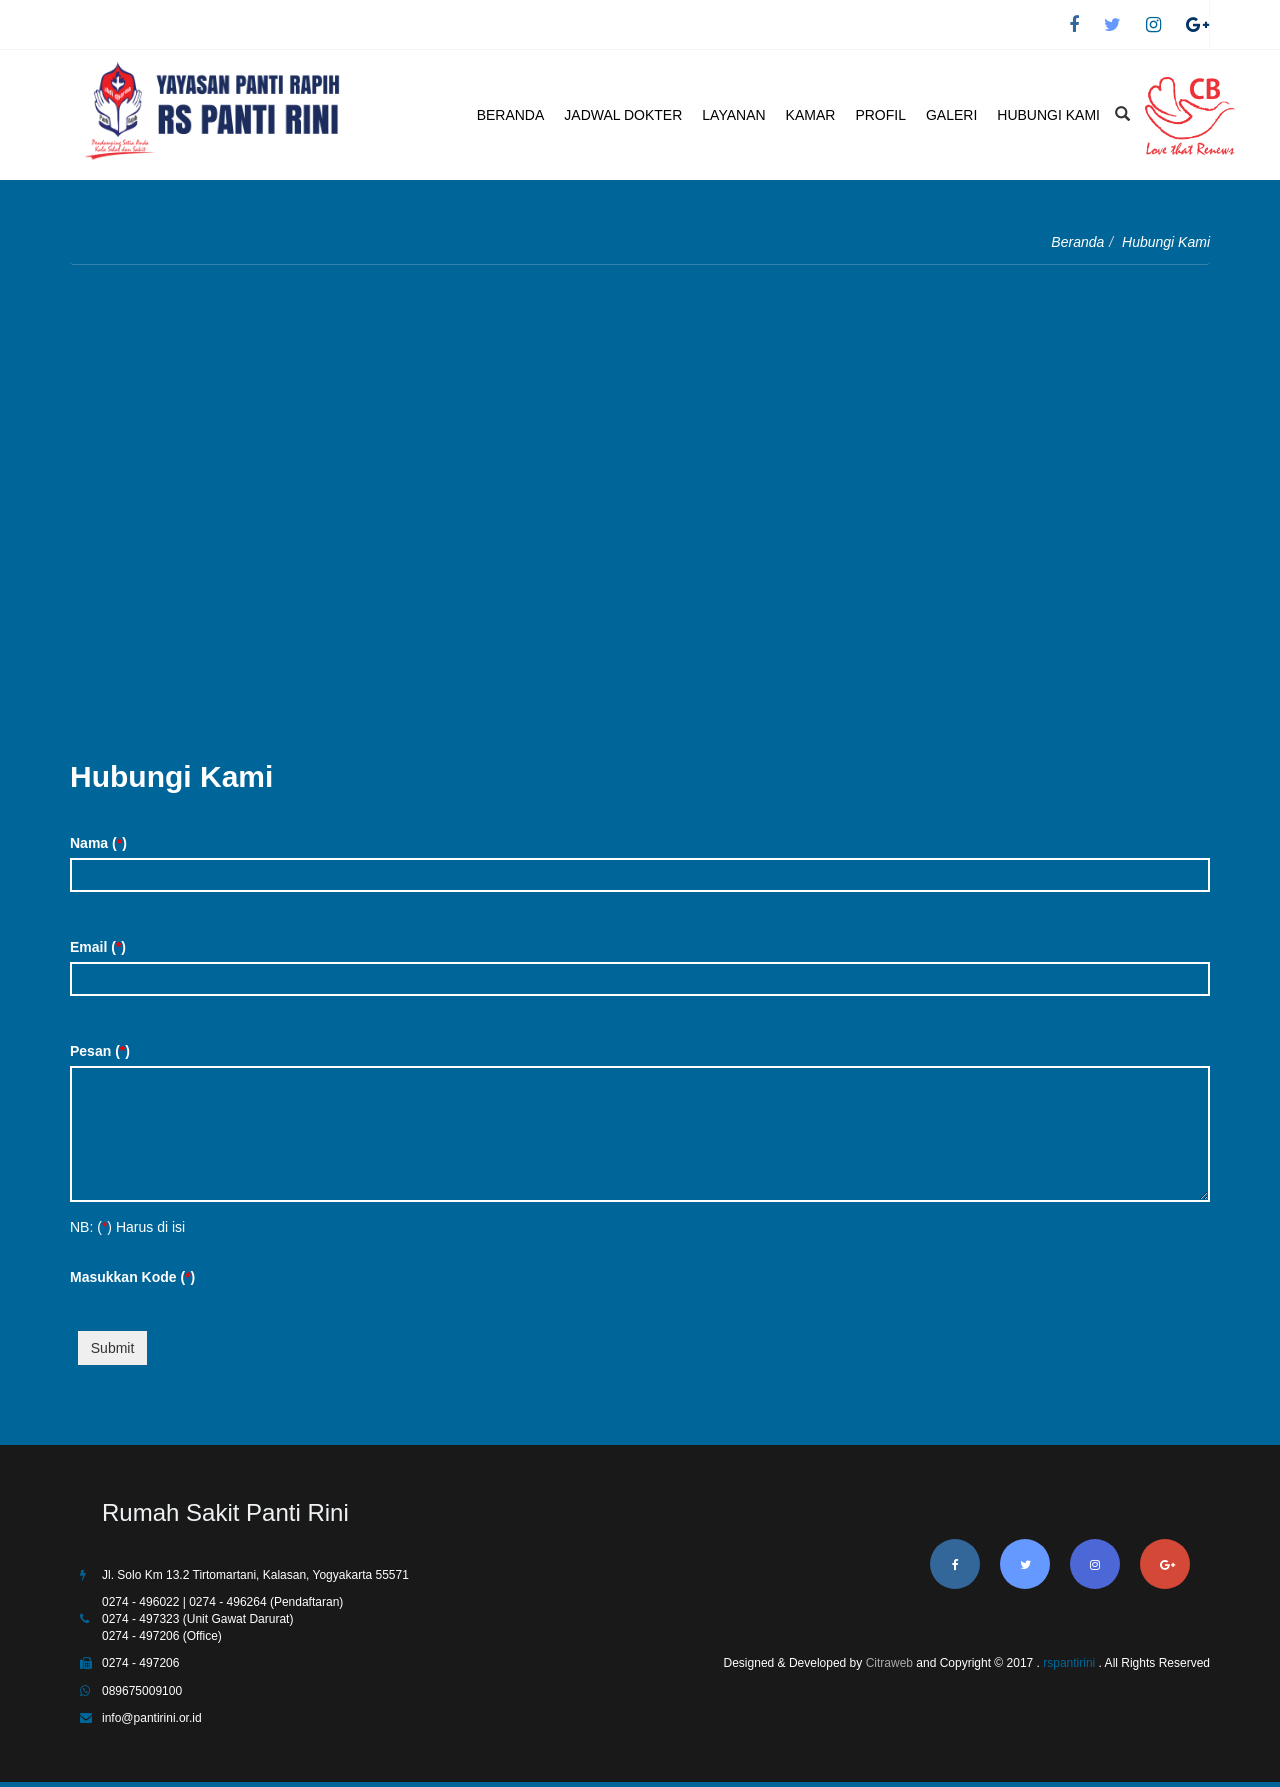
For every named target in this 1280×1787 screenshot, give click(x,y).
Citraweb (889, 1663)
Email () (98, 947)
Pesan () (100, 1051)
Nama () (98, 843)
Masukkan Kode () (132, 1277)
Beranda (1077, 242)
